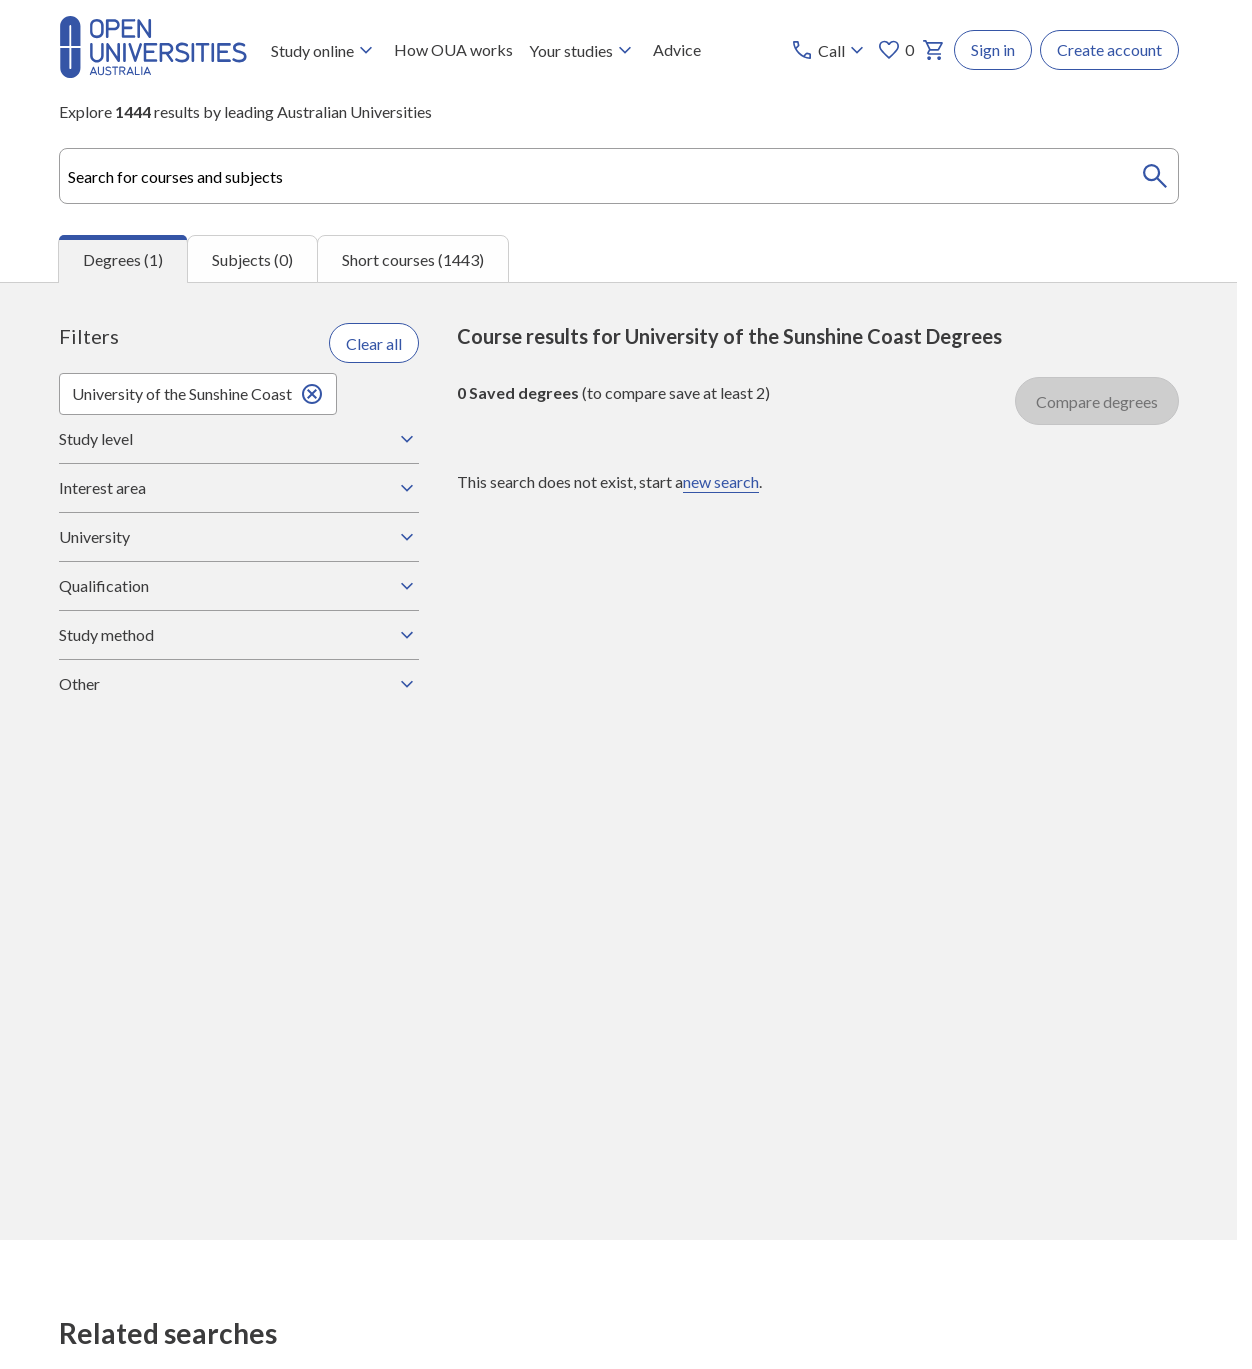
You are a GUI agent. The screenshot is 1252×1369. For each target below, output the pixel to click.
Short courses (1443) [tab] (413, 259)
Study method (239, 635)
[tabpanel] (618, 761)
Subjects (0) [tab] (252, 259)
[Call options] (829, 50)
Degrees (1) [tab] (123, 259)
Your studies (583, 50)
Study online (324, 50)
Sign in (993, 49)
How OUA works (453, 49)
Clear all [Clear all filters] (374, 343)
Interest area (239, 488)
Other (239, 684)
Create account (1109, 49)
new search (721, 481)
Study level (239, 439)
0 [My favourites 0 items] (895, 50)
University (239, 537)
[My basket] (934, 50)
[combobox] (619, 176)
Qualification (239, 586)
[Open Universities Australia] (153, 71)
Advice (677, 49)
